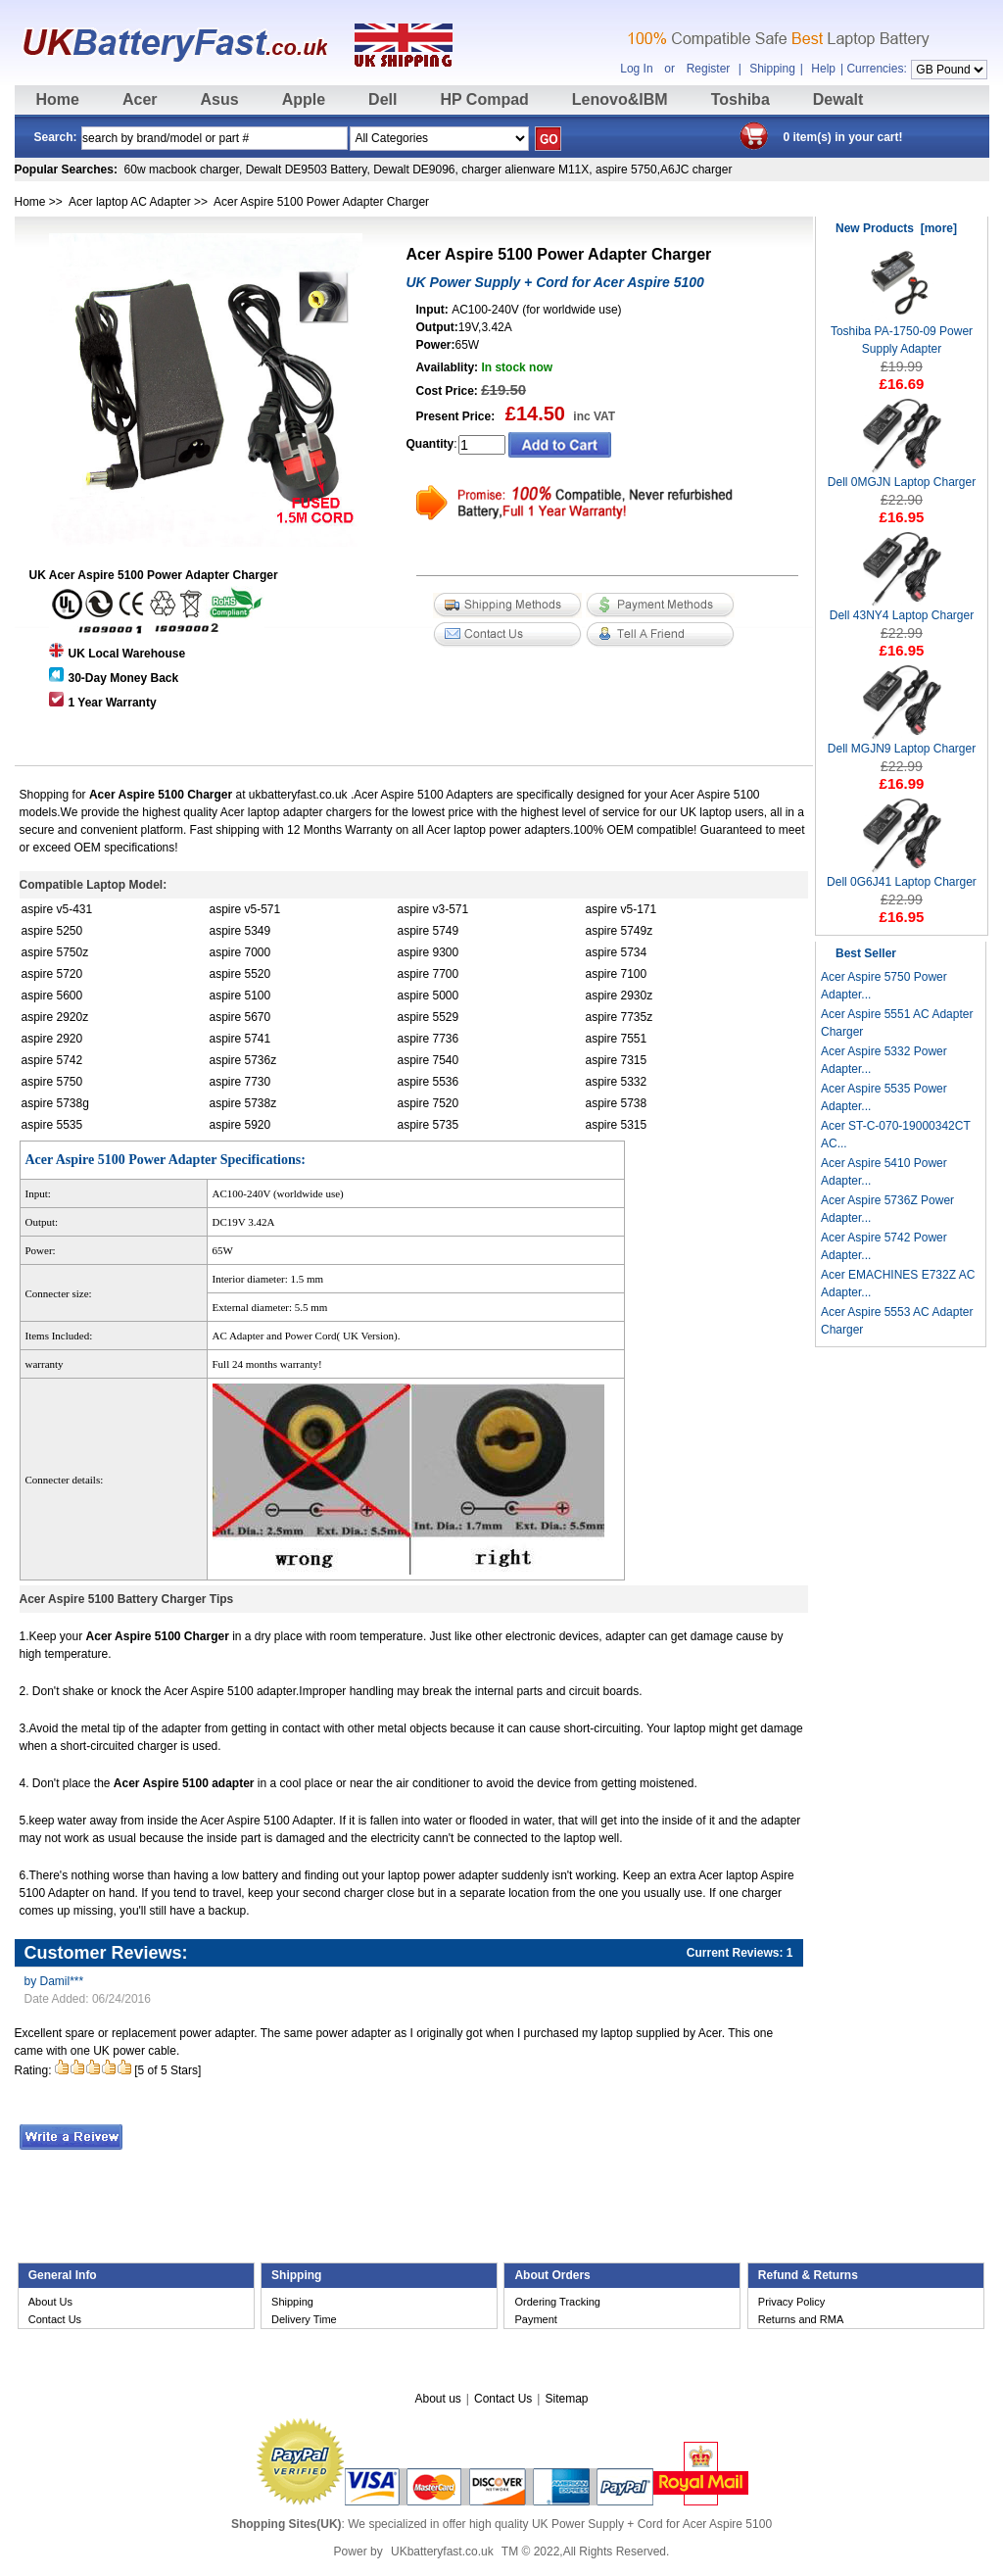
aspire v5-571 (245, 909)
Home (57, 99)
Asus (220, 99)
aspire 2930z (619, 995)
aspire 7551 (616, 1038)
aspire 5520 (240, 974)
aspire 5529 (428, 1017)
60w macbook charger (181, 169)
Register (709, 68)
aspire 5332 (616, 1082)
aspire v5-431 (57, 909)
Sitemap (566, 2399)
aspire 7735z (619, 1017)
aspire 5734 (616, 952)
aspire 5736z (243, 1060)
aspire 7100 (616, 974)
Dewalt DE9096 (413, 169)
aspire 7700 (428, 974)
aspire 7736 (428, 1038)
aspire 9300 (428, 952)
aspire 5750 (626, 169)
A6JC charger (696, 169)
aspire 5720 (52, 974)
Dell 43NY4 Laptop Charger (902, 609)
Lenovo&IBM (620, 99)
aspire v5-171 (621, 909)
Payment (535, 2319)
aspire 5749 (428, 931)
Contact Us (54, 2319)
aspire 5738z (243, 1103)
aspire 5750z (55, 952)
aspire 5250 (52, 931)
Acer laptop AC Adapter (130, 202)
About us (437, 2399)
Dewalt (838, 99)
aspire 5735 (428, 1125)
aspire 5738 (616, 1103)
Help (823, 68)
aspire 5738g (55, 1103)
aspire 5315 (616, 1125)
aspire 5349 (240, 931)
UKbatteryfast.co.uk (442, 2551)
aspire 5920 (240, 1125)
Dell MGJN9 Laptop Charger (902, 742)
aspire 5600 (52, 995)
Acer (140, 99)
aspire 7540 (428, 1060)
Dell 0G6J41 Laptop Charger (902, 875)
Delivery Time (304, 2319)
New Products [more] (896, 228)
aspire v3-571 (433, 909)
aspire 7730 (240, 1082)
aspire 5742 (52, 1060)
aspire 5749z (619, 931)
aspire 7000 (240, 952)
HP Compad (484, 99)
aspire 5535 (52, 1125)
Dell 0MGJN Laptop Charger (902, 475)
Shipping (772, 68)
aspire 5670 (240, 1017)
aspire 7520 (428, 1103)
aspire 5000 (428, 995)
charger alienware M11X (525, 169)
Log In (636, 68)
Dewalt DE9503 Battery (306, 169)
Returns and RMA (800, 2319)
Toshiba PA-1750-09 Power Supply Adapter (902, 334)
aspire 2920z (55, 1017)
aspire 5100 (240, 995)
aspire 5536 (428, 1082)
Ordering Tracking (556, 2302)
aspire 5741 (240, 1038)
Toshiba (740, 99)
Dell (382, 99)
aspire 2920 (52, 1038)
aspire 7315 (616, 1060)
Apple (303, 99)
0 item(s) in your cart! (843, 137)
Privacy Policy (791, 2302)
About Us (50, 2302)
